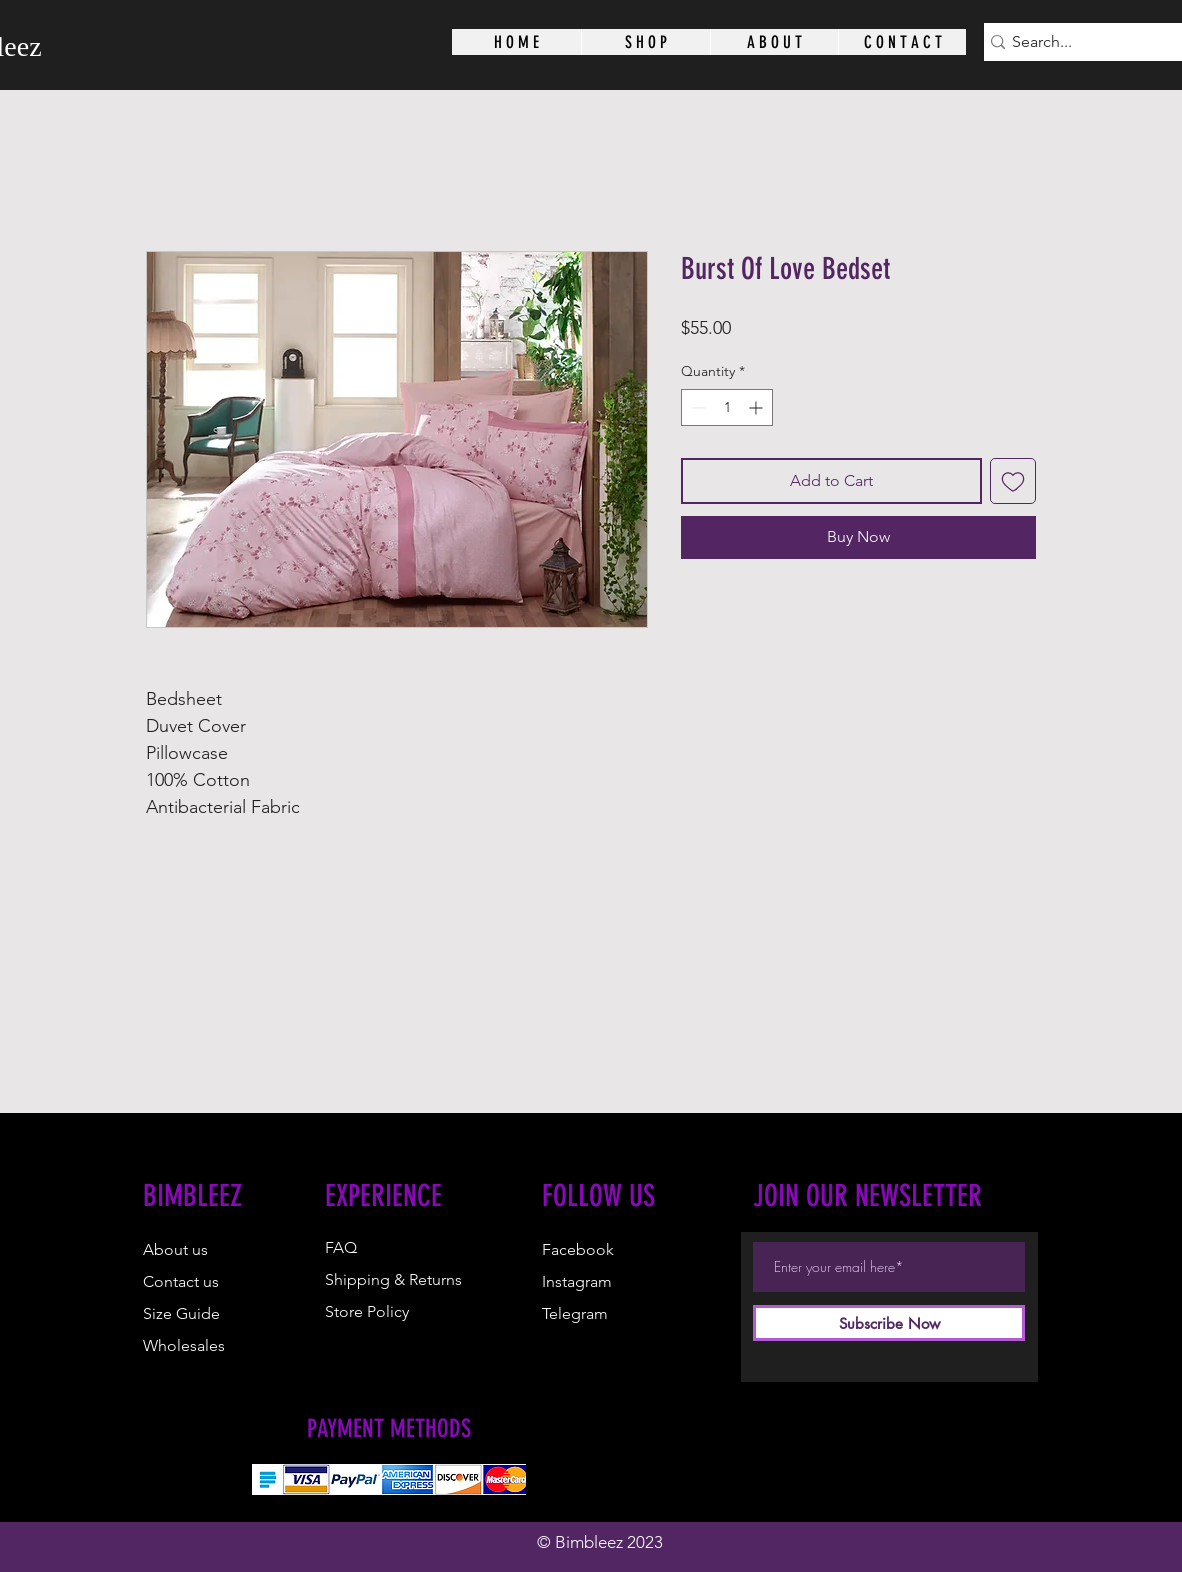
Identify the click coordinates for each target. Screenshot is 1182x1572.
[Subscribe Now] (889, 1323)
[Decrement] (696, 407)
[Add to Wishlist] (1013, 481)
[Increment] (757, 407)
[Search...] (1081, 42)
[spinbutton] (727, 407)
